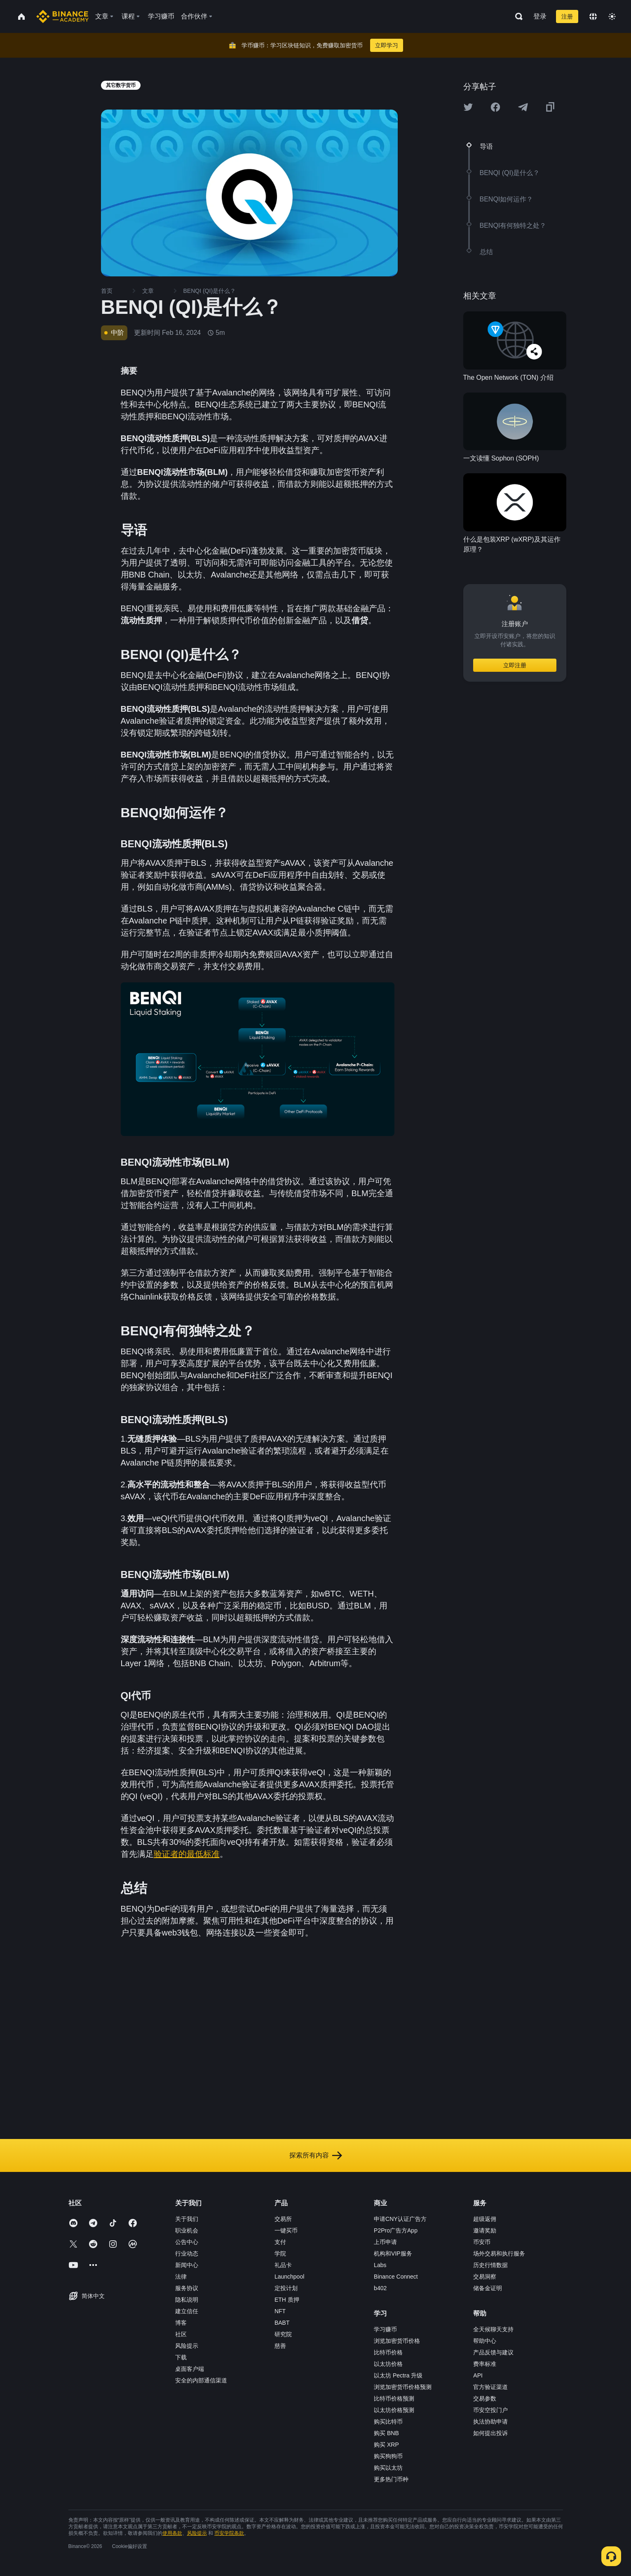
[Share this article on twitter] (468, 107)
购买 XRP (386, 2444)
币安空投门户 (490, 2410)
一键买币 (286, 2230)
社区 (181, 2334)
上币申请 (385, 2242)
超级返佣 (484, 2219)
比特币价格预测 (394, 2398)
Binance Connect (396, 2276)
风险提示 (186, 2345)
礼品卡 (283, 2265)
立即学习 (386, 45)
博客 (181, 2322)
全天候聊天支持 (493, 2329)
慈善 (280, 2345)
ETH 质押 (286, 2299)
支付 (280, 2242)
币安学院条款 (229, 2533)
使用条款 (172, 2533)
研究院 (283, 2334)
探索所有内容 (315, 2155)
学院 (280, 2253)
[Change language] (593, 16)
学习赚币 (385, 2329)
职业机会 (186, 2230)
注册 (567, 16)
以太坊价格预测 (394, 2410)
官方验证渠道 (490, 2387)
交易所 (283, 2219)
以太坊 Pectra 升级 (398, 2375)
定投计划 (286, 2288)
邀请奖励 (484, 2230)
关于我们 (186, 2219)
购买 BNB (386, 2433)
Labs (380, 2265)
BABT (282, 2322)
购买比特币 (388, 2421)
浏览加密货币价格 (397, 2341)
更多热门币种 (391, 2479)
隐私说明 (186, 2299)
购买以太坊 (388, 2467)
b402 (380, 2288)
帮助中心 (484, 2341)
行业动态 (186, 2253)
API (478, 2375)
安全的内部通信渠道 (201, 2380)
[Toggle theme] (612, 16)
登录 (540, 16)
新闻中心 (186, 2265)
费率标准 (484, 2364)
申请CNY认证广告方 (400, 2219)
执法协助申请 (490, 2421)
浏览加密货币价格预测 (403, 2387)
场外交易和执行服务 (499, 2253)
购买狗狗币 (388, 2456)
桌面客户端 (189, 2369)
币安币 (481, 2242)
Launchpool (289, 2276)
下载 (181, 2357)
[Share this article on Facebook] (495, 107)
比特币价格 (388, 2352)
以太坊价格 (388, 2364)
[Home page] (62, 16)
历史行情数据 (490, 2265)
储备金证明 (487, 2288)
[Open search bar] (516, 16)
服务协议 (186, 2288)
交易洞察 (484, 2276)
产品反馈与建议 (493, 2352)
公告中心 (186, 2242)
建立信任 (186, 2311)
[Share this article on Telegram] (523, 107)
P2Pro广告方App (396, 2230)
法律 (181, 2276)
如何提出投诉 (490, 2433)
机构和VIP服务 (393, 2253)
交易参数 (484, 2398)
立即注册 (514, 665)
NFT (280, 2311)
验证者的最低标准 (187, 1853)
